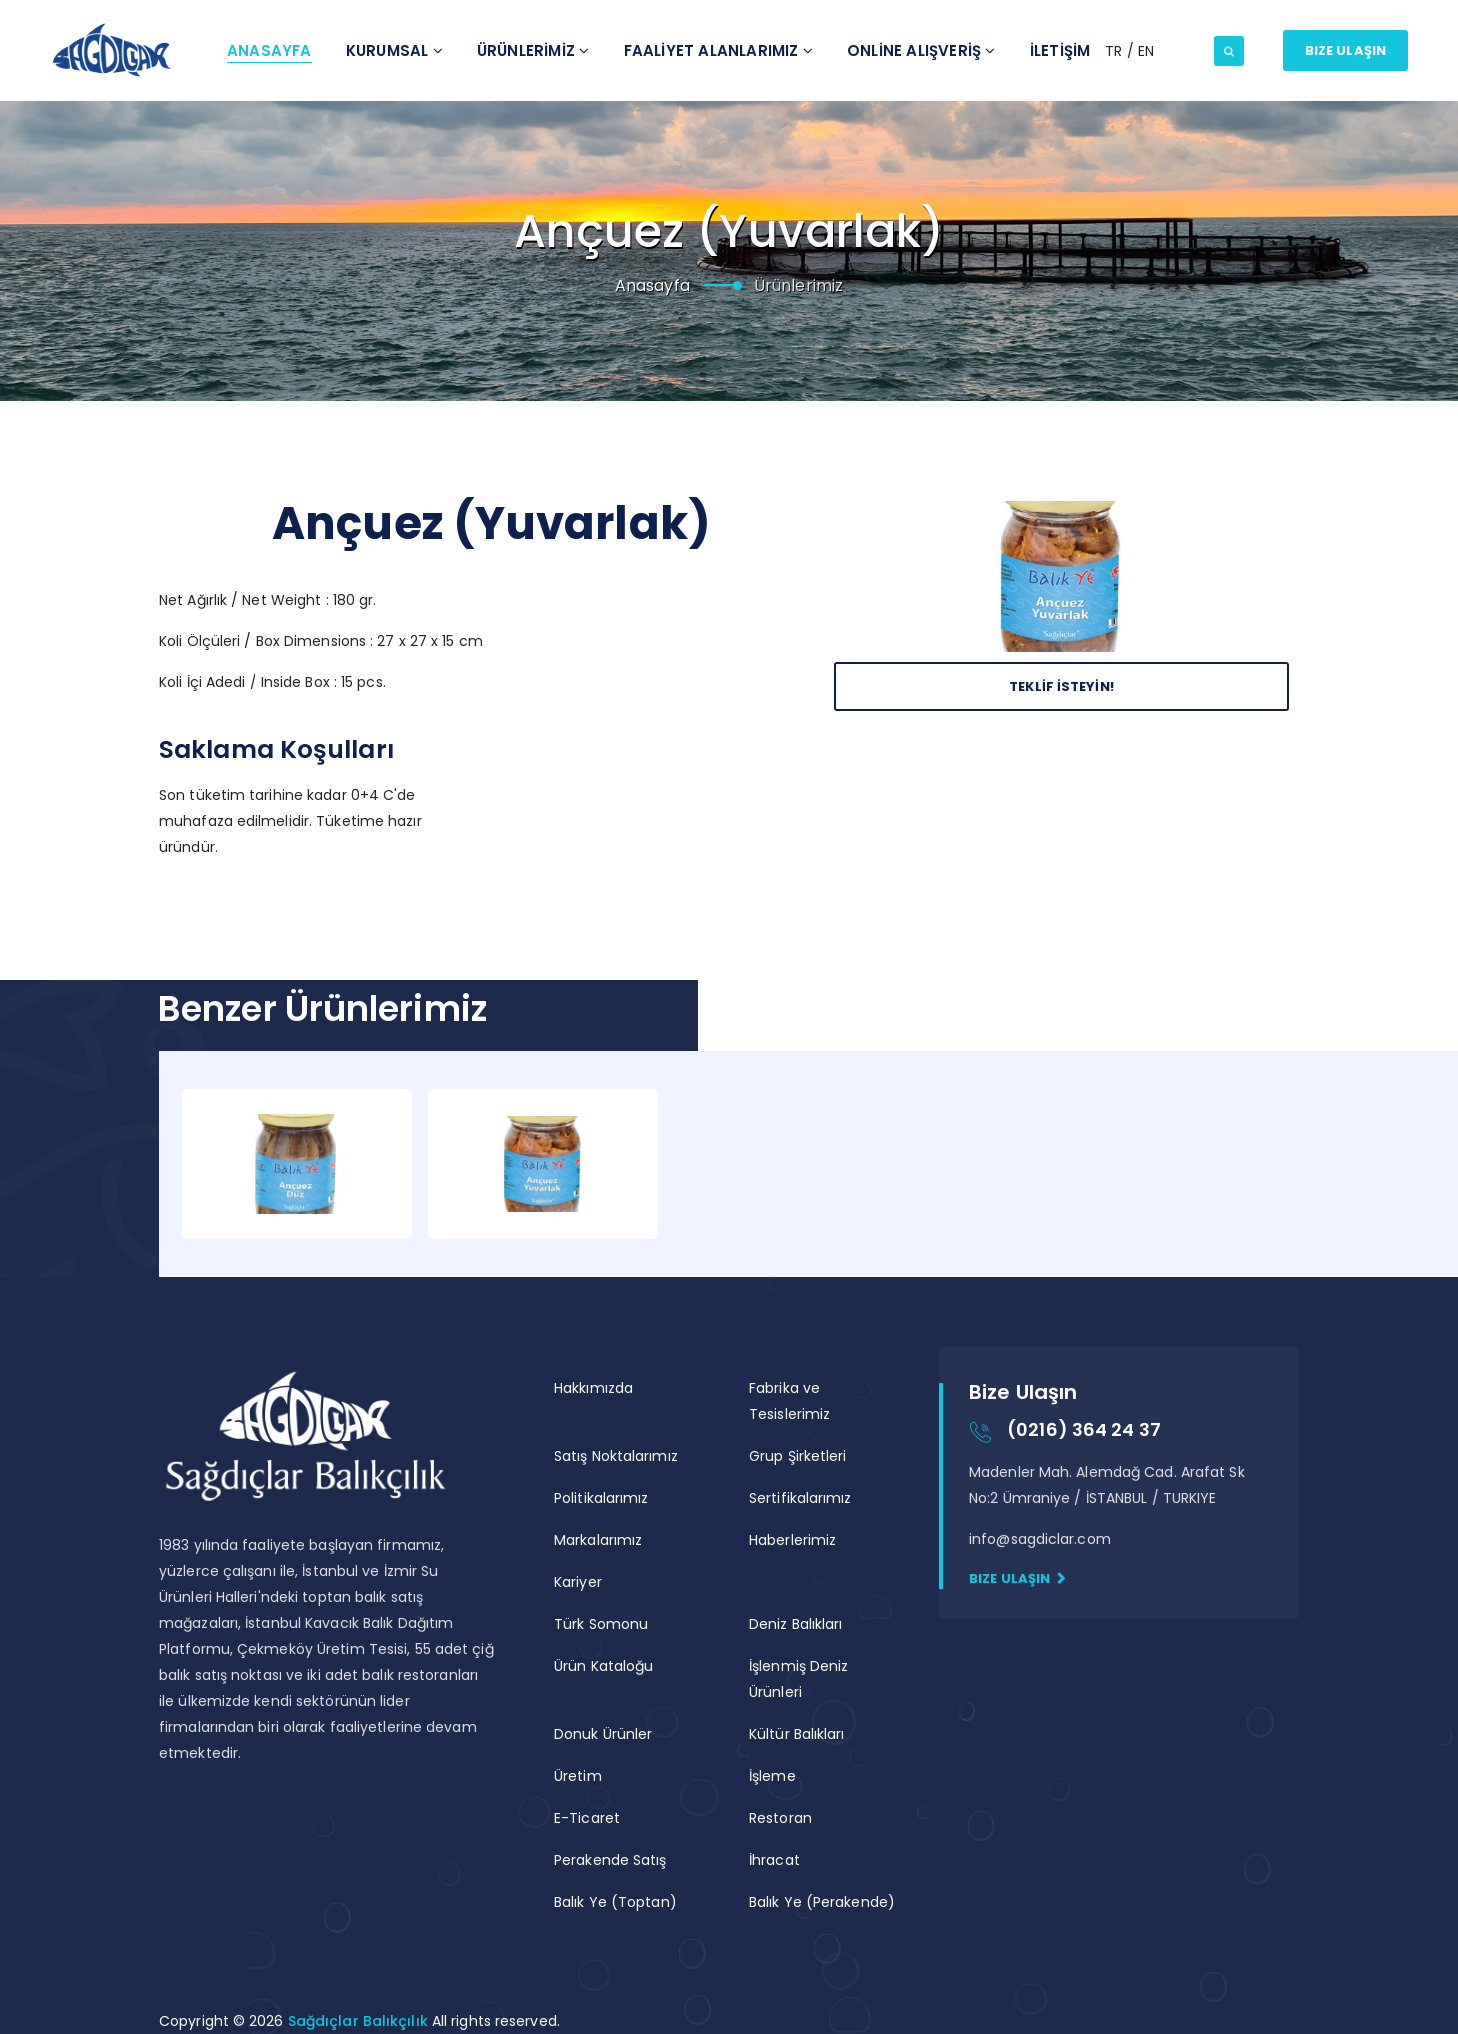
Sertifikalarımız (800, 1498)
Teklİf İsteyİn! (1061, 686)
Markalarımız (598, 1540)
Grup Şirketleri (798, 1456)
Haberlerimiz (792, 1540)
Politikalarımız (601, 1498)
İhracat (774, 1860)
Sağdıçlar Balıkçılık (360, 2021)
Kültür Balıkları (797, 1734)
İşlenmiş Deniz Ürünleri (798, 1679)
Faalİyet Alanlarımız (718, 50)
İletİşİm (1060, 50)
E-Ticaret (587, 1818)
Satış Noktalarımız (616, 1456)
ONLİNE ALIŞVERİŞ (921, 50)
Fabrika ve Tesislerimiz (789, 1401)
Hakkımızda (593, 1388)
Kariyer (578, 1582)
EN (1146, 51)
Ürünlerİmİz (533, 50)
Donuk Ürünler (603, 1734)
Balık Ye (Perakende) (822, 1902)
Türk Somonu (601, 1624)
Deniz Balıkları (796, 1624)
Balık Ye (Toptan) (615, 1902)
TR (1115, 51)
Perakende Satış (610, 1860)
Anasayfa (269, 50)
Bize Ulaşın (1345, 50)
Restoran (780, 1818)
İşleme (772, 1776)
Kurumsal (394, 50)
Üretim (578, 1776)
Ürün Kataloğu (603, 1666)
